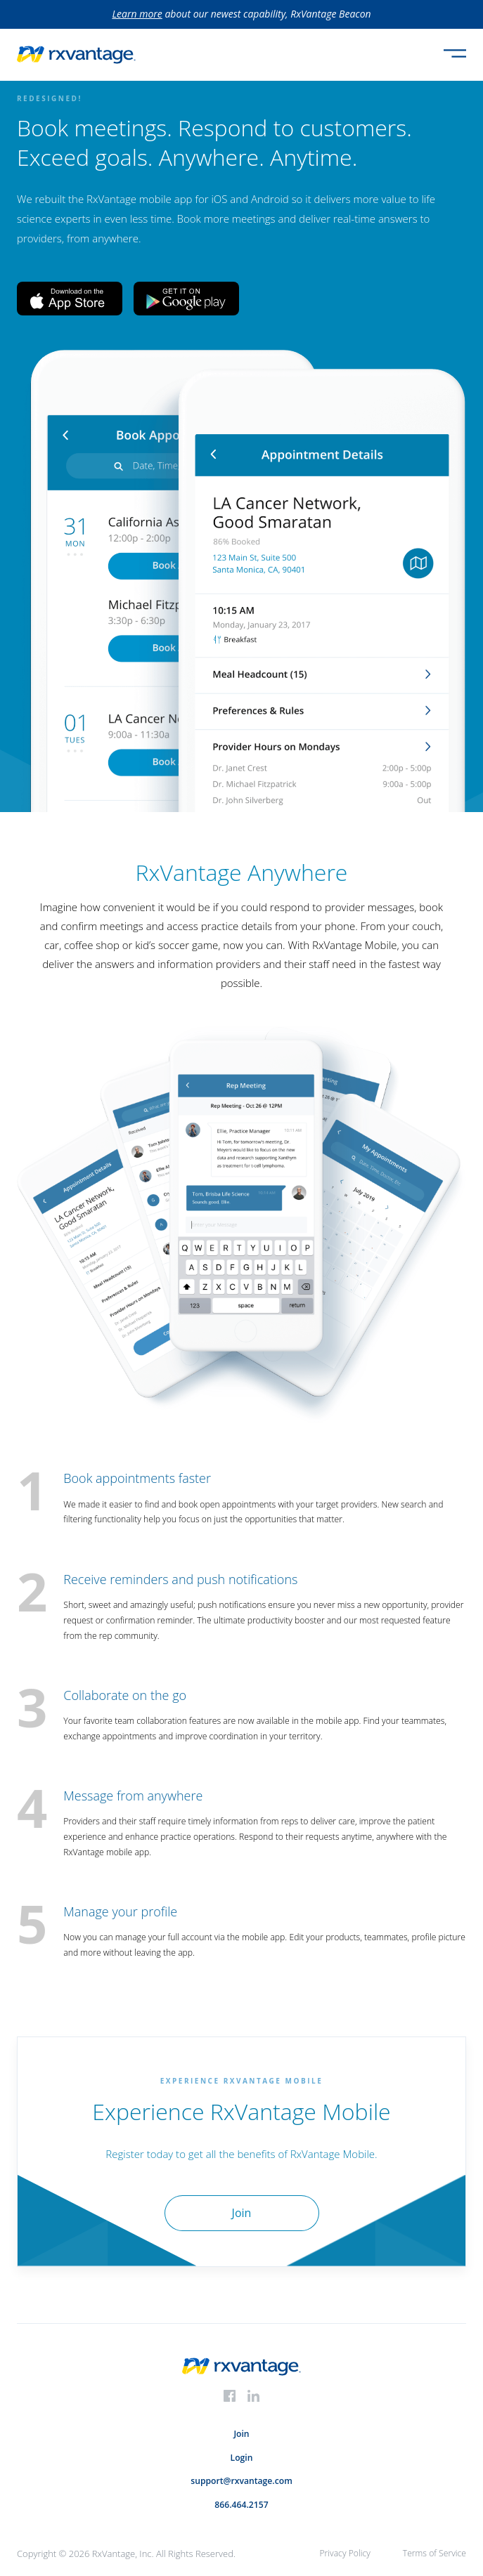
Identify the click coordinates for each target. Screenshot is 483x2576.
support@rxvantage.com (241, 2481)
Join (241, 2434)
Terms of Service (434, 2553)
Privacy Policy (344, 2553)
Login (242, 2458)
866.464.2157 (241, 2505)
